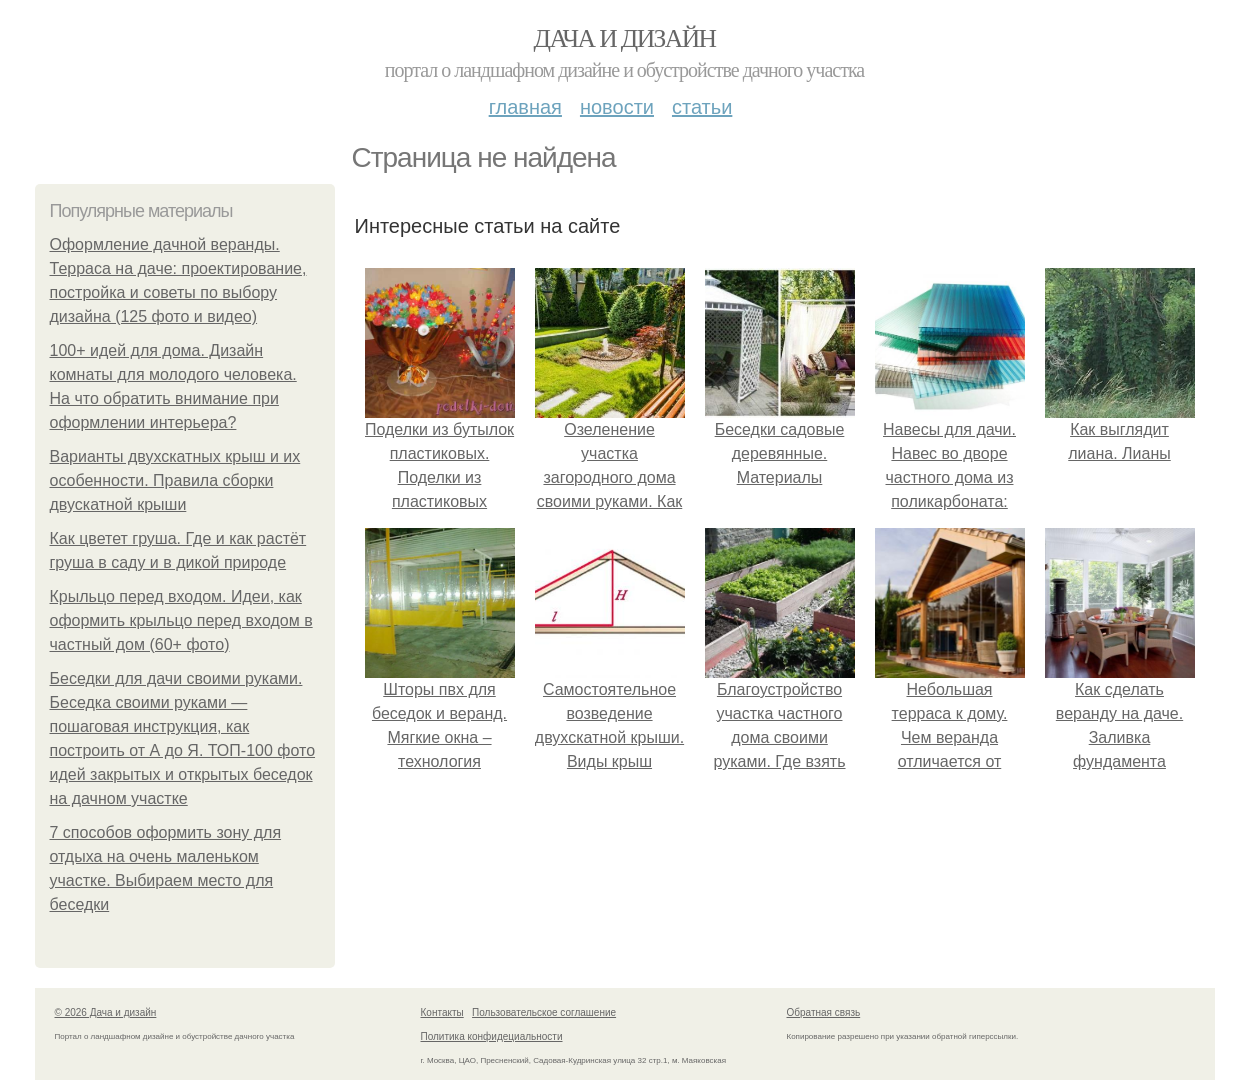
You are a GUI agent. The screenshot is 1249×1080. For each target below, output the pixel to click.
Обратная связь (824, 1012)
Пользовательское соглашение (544, 1012)
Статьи (702, 107)
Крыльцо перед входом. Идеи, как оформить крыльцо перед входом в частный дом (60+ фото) (181, 620)
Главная (525, 107)
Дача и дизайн (625, 38)
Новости (617, 107)
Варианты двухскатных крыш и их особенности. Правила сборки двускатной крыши (175, 480)
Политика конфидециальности (492, 1036)
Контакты (442, 1012)
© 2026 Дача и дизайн (106, 1012)
